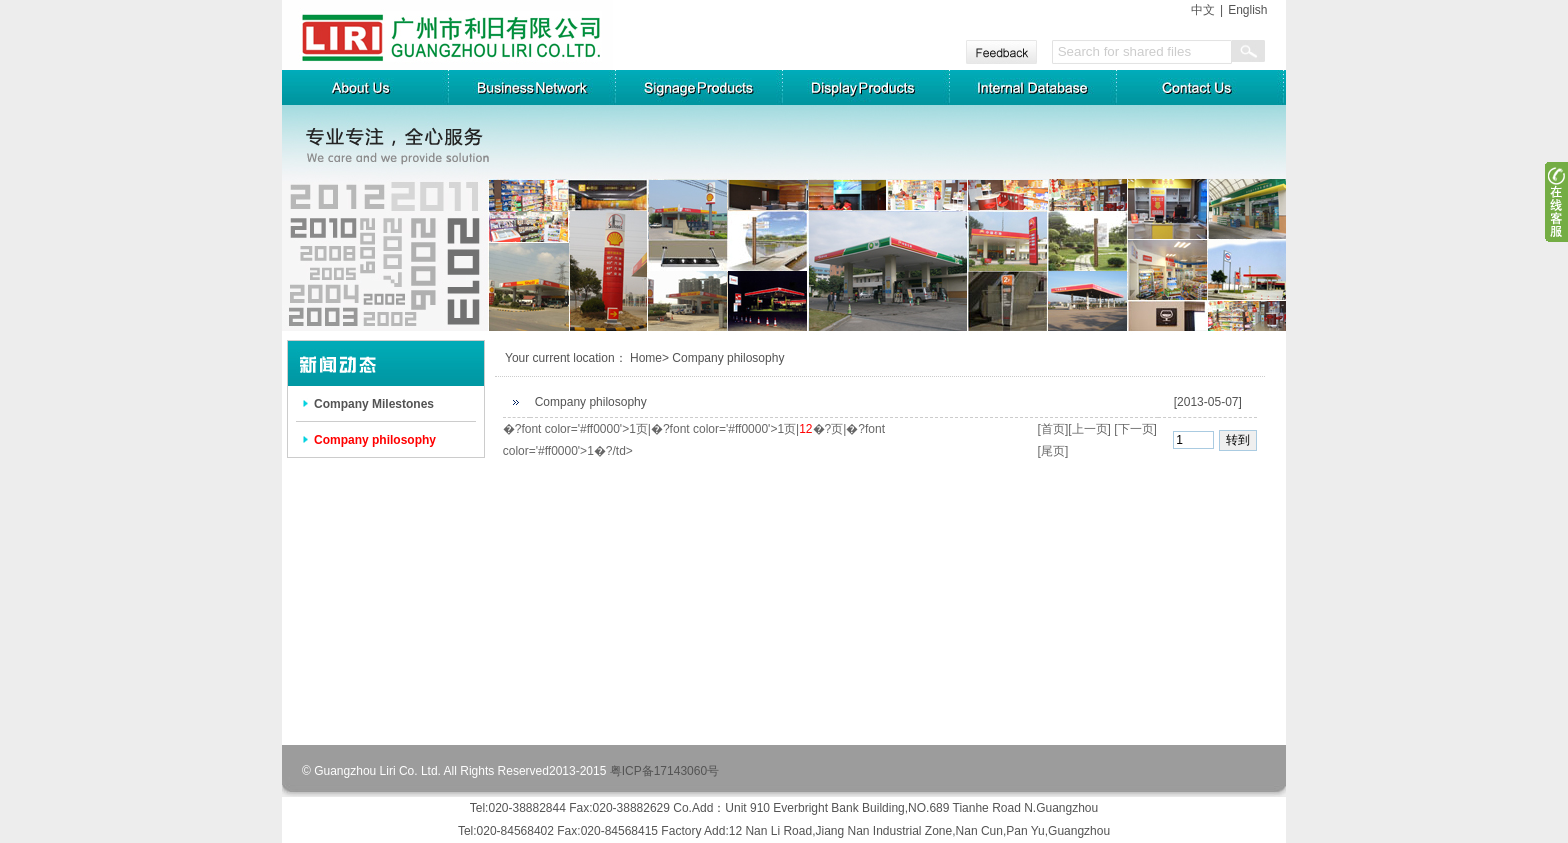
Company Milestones (374, 404)
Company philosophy (375, 440)
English (1247, 10)
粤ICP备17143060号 (664, 771)
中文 (1203, 10)
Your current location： (566, 358)
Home (646, 358)
